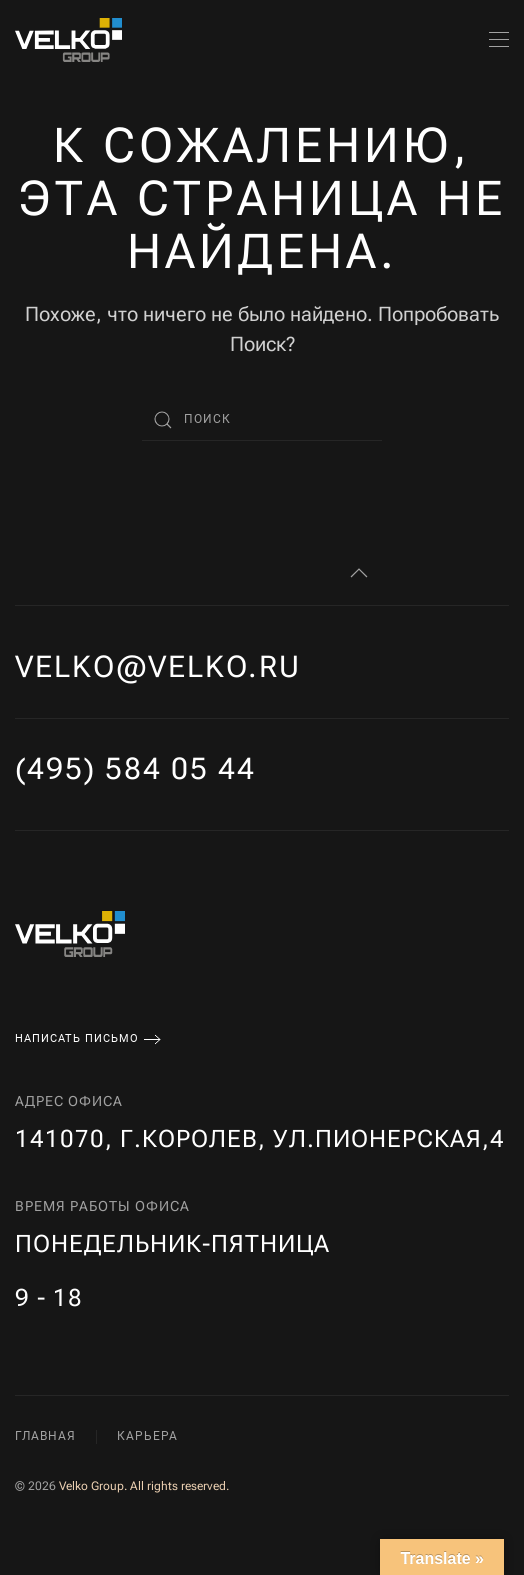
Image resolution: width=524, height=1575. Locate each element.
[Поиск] (262, 420)
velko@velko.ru (158, 666)
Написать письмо (77, 1038)
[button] (499, 40)
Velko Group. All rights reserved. (144, 1486)
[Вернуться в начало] (68, 40)
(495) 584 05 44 (135, 768)
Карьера (147, 1436)
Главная (45, 1436)
